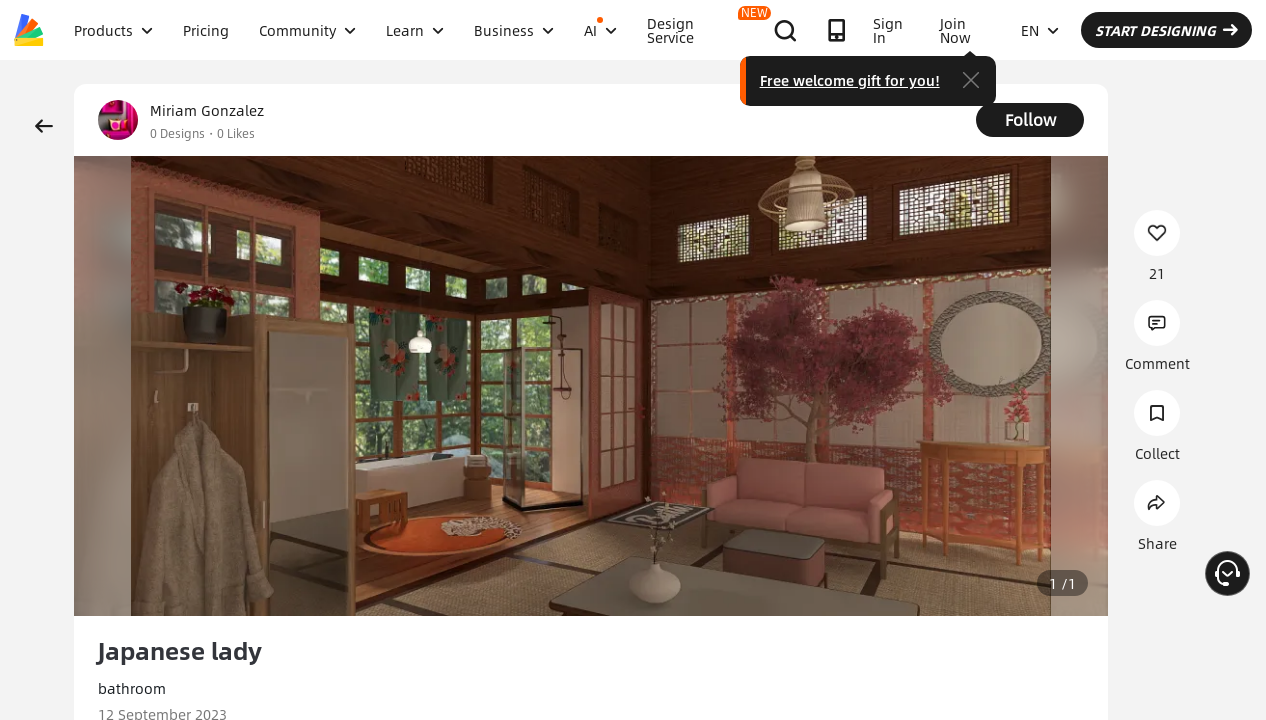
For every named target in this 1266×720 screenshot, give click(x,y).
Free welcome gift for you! (850, 80)
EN (1040, 30)
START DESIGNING (1166, 30)
